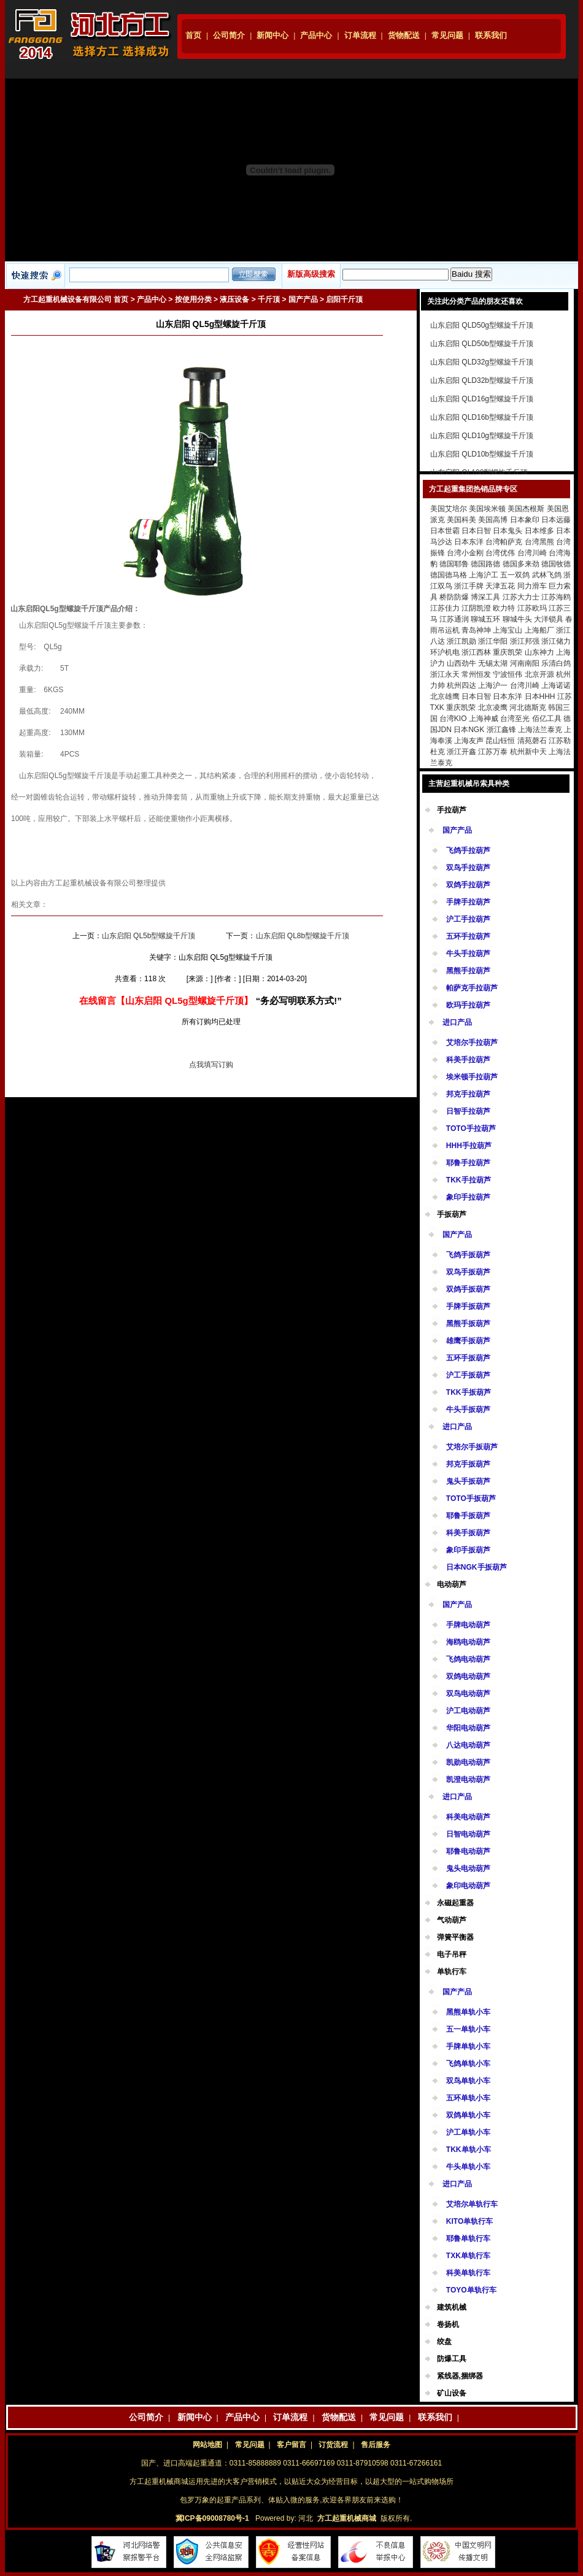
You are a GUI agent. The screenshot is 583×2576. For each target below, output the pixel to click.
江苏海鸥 (556, 597)
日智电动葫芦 (468, 1834)
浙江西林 (476, 652)
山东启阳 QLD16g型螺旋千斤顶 (481, 399)
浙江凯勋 (461, 641)
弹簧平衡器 (455, 1937)
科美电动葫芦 (468, 1817)
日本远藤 (556, 519)
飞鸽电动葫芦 (468, 1659)
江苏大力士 (521, 597)
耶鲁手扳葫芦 (468, 1515)
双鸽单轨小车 (468, 2115)
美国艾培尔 (448, 508)
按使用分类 (193, 299)
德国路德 (485, 564)
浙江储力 (556, 641)
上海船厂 (539, 630)
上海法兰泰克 (540, 729)
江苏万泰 (493, 751)
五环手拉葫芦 (468, 936)
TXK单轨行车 (468, 2255)
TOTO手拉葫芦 (471, 1128)
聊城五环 (485, 619)
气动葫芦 (451, 1920)
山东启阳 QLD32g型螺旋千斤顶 (481, 362)
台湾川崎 (532, 553)
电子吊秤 (451, 1954)
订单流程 (360, 35)
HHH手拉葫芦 (469, 1145)
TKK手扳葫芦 (468, 1392)
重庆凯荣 (507, 652)
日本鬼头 (507, 530)
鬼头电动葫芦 (468, 1868)
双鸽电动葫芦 (468, 1676)
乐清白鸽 (556, 663)
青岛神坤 (476, 630)
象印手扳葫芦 (468, 1550)
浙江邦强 (524, 641)
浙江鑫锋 (501, 729)
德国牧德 (556, 564)
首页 (193, 35)
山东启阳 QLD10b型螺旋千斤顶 (481, 454)
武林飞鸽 (547, 575)
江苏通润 (454, 619)
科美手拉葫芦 (468, 1059)
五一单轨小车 (468, 2029)
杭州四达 (461, 685)
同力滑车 (532, 586)
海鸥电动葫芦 (468, 1642)
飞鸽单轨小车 (468, 2063)
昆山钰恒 (500, 740)
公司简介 (229, 35)
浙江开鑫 (461, 751)
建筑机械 (451, 2307)
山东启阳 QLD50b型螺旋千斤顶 (481, 343)
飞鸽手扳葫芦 (468, 1255)
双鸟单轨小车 (468, 2081)
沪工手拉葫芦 (468, 919)
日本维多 (539, 530)
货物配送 (404, 35)
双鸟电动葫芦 (468, 1693)
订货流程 (333, 2444)
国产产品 (303, 299)
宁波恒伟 (507, 674)
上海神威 (483, 718)
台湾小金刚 (465, 553)
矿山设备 (451, 2393)
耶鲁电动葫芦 (468, 1851)
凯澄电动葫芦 (468, 1779)
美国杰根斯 (526, 508)
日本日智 (476, 530)
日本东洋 (469, 542)
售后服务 (375, 2444)
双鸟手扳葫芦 (468, 1272)
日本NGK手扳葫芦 (476, 1567)
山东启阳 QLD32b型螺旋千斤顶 (481, 380)
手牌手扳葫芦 (468, 1306)
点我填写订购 (211, 1064)
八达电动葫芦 (468, 1745)
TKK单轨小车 (468, 2149)
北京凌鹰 (493, 707)
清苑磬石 (532, 740)
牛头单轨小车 (468, 2166)
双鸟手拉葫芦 (468, 867)
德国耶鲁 (454, 564)
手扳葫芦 (451, 1214)
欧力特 (504, 608)
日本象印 (524, 519)
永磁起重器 (455, 1903)
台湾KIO (453, 718)
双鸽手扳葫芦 (468, 1289)
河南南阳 (524, 663)
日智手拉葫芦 (468, 1111)
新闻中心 (272, 35)
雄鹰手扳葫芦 (468, 1340)
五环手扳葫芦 (468, 1358)
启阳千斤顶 (344, 299)
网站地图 (207, 2444)
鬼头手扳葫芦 (468, 1481)
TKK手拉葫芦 (468, 1180)
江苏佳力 (445, 608)
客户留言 (291, 2444)
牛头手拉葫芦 (468, 953)
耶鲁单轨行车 (468, 2238)
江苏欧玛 (532, 608)
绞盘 (444, 2341)
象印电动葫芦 (468, 1885)
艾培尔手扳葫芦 (472, 1447)
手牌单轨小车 (468, 2046)
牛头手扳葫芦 (468, 1409)
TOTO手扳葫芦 (471, 1498)
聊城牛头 (517, 619)
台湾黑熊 (539, 542)
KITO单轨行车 (469, 2221)
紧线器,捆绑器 (460, 2376)
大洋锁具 (548, 619)
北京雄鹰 (445, 696)
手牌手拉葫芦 (468, 902)
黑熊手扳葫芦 (468, 1323)
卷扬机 (448, 2324)
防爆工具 (451, 2358)
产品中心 (316, 35)
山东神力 (539, 652)
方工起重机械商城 (346, 2518)
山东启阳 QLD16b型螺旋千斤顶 (481, 417)
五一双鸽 (515, 575)
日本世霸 (445, 530)
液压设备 (234, 299)
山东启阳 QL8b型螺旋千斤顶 (303, 935)
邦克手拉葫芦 (468, 1094)
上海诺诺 (556, 685)
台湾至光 (515, 718)
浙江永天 (445, 674)
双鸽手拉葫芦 (468, 885)
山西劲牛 (461, 663)
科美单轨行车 (468, 2273)
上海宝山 (507, 630)
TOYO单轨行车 (471, 2290)
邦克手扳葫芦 (468, 1464)
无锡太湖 (493, 663)
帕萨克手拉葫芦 (472, 988)
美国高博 (493, 519)
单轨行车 (451, 1971)
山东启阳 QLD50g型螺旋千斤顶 (481, 325)
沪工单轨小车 (468, 2132)
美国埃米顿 (487, 508)
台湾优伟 (500, 553)
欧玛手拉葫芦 (468, 1005)
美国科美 (461, 519)
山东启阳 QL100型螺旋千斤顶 (479, 472)
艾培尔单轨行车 (472, 2204)
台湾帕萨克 (503, 542)
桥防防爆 (454, 597)
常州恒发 (476, 674)
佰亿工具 (547, 718)
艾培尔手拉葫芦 (472, 1042)
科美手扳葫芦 (468, 1533)
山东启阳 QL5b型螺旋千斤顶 (149, 935)
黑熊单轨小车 (468, 2012)
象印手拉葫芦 (468, 1197)
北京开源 (539, 674)
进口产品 (457, 1022)
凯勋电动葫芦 (468, 1762)
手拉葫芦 (451, 810)
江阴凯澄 (476, 608)
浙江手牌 (469, 586)
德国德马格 (448, 575)
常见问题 (447, 35)
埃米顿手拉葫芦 (472, 1077)
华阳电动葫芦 (468, 1728)
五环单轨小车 (468, 2098)
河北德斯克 (527, 707)
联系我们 (491, 35)
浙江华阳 (493, 641)
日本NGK (469, 729)
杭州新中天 (528, 751)
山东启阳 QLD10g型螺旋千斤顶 (481, 435)
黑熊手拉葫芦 (468, 970)
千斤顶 (269, 299)
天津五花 (500, 586)
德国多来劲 (521, 564)
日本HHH (540, 696)
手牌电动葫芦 (468, 1625)
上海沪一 (493, 685)
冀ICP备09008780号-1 (212, 2518)
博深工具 (485, 597)
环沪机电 (445, 652)
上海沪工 (483, 575)
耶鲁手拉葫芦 (468, 1163)
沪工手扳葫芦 (468, 1375)
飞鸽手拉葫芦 (468, 850)
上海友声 (469, 740)
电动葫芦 (451, 1584)
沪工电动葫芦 (468, 1710)
